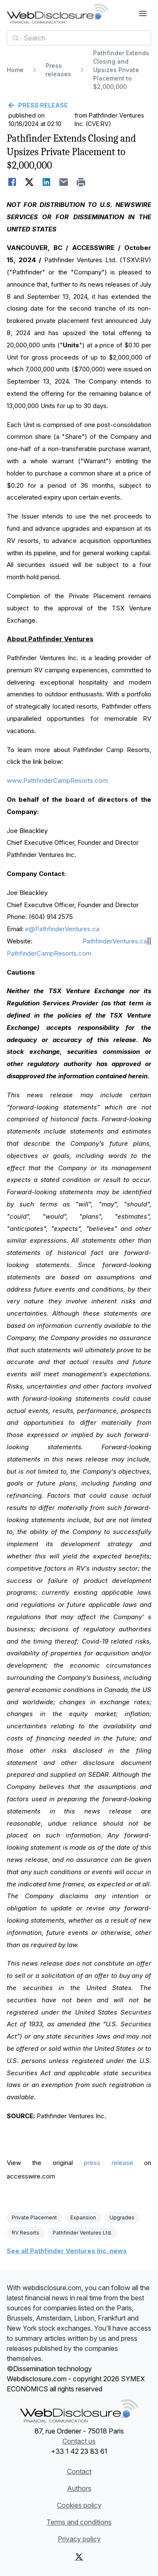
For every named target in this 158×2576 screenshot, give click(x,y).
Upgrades (122, 2217)
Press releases (58, 70)
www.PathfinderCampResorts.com (57, 780)
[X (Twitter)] (79, 2557)
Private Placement (34, 2217)
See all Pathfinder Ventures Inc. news (67, 2251)
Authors (79, 2488)
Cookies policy (79, 2505)
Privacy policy (79, 2539)
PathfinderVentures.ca (115, 941)
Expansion (83, 2217)
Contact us (79, 2441)
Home (15, 69)
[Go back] (79, 105)
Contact (79, 2471)
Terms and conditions (79, 2522)
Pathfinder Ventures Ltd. (82, 2232)
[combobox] (79, 38)
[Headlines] (57, 13)
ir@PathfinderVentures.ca (62, 929)
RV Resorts (25, 2232)
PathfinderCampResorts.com (49, 953)
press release (108, 2163)
